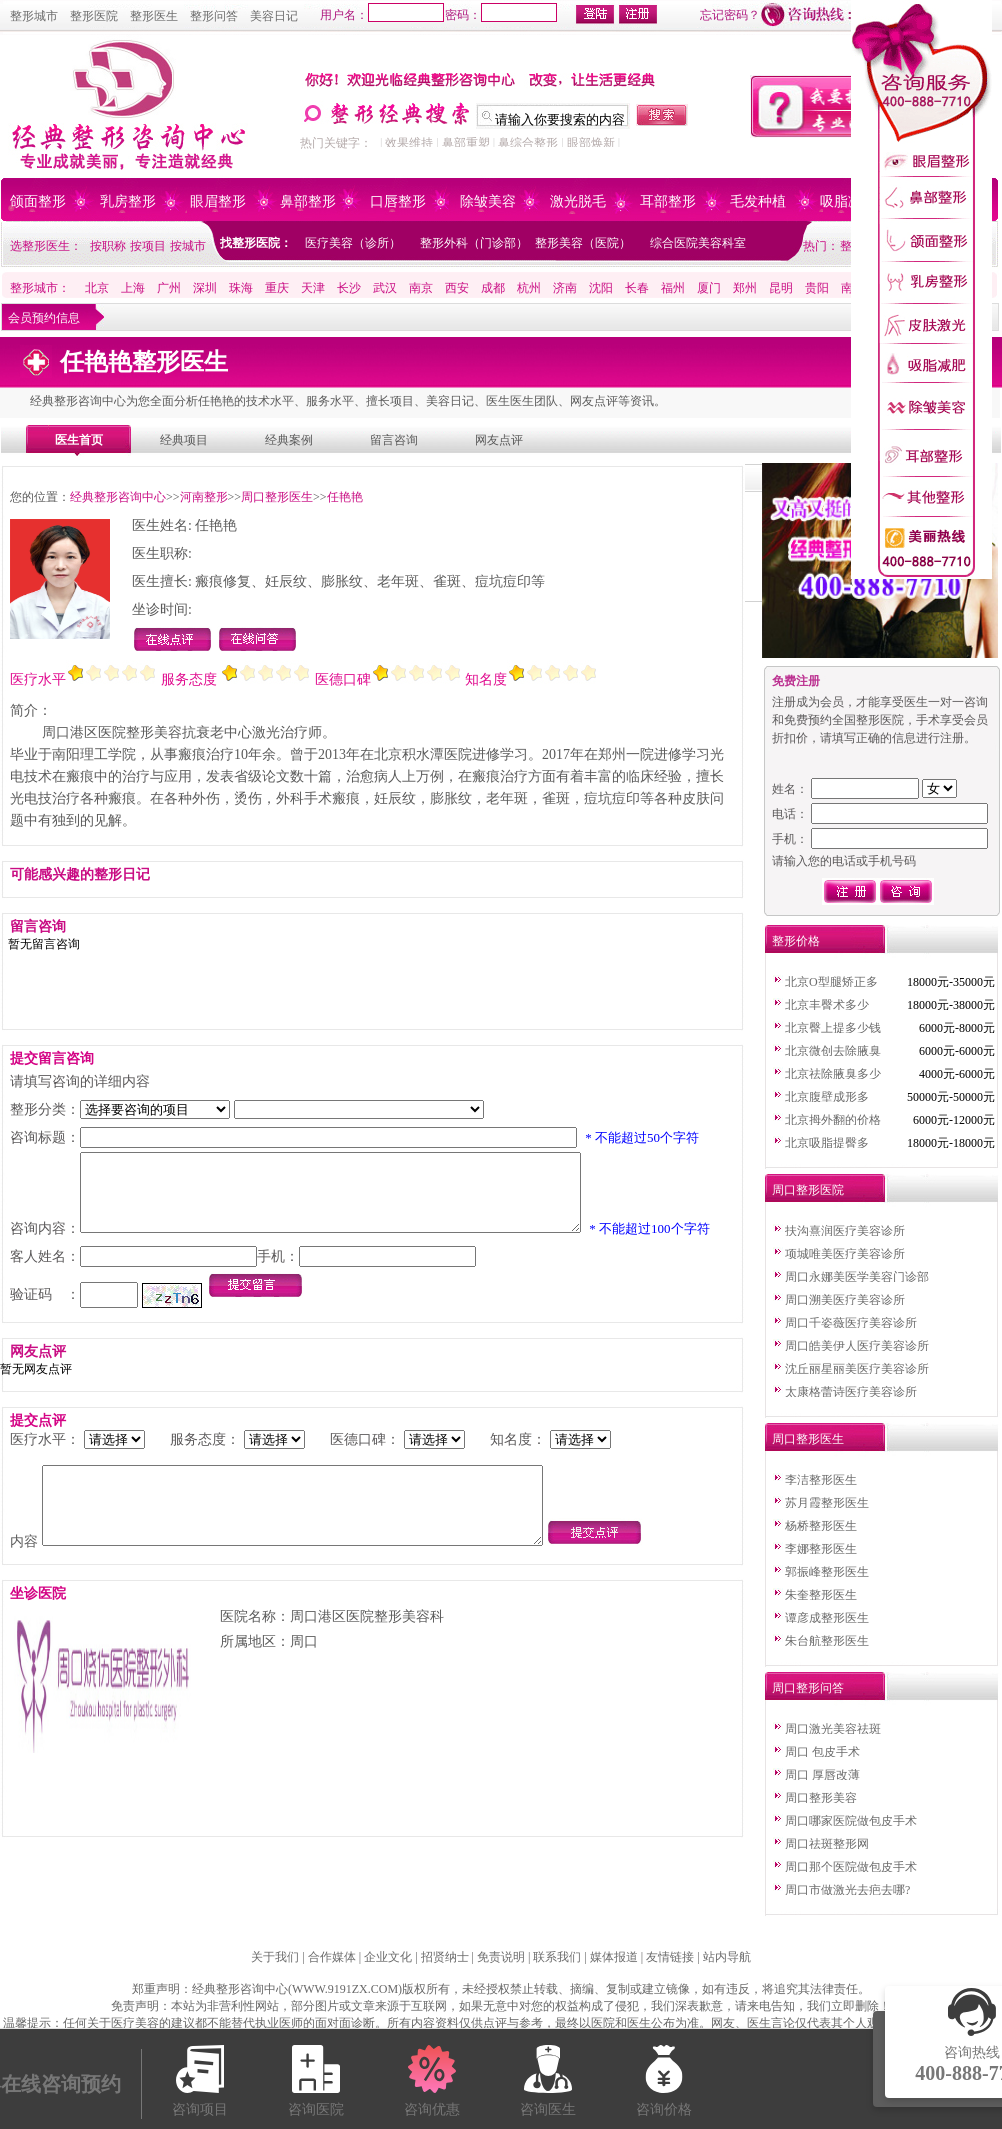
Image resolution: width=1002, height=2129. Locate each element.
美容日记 (274, 16)
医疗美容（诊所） (353, 243)
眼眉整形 (218, 201)
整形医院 (94, 16)
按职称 (108, 246)
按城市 (188, 246)
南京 (421, 288)
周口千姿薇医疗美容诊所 (851, 1323)
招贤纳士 (445, 1957)
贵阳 (817, 288)
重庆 (277, 288)
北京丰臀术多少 (827, 1005)
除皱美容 (488, 201)
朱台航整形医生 (827, 1641)
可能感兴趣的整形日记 (80, 874)
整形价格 (796, 941)
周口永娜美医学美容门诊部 (857, 1277)
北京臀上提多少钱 (833, 1028)
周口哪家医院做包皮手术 (851, 1821)
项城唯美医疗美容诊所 (845, 1254)
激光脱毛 (578, 201)
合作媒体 (332, 1957)
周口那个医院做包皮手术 (851, 1867)
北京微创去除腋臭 (833, 1051)
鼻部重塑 (466, 143)
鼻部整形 (308, 201)
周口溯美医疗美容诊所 (845, 1300)
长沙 (349, 288)
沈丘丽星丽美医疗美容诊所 (857, 1369)
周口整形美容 (821, 1798)
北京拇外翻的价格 (833, 1120)
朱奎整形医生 (821, 1595)
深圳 (205, 288)
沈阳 (601, 288)
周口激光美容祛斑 (833, 1729)
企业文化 (388, 1957)
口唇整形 (398, 201)
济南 (565, 288)
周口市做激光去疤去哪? (847, 1890)
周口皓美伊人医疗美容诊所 (857, 1346)
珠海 (241, 288)
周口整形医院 (808, 1190)
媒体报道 (614, 1957)
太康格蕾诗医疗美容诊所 (851, 1392)
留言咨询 (394, 440)
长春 (637, 288)
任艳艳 (345, 497)
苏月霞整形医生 (827, 1503)
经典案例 (289, 440)
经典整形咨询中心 (118, 497)
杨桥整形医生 (821, 1526)
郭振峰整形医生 (827, 1572)
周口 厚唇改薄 (822, 1775)
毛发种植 (758, 201)
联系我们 (557, 1957)
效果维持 (409, 143)
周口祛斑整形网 (827, 1844)
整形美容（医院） (583, 243)
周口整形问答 (808, 1688)
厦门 (709, 288)
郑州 (745, 288)
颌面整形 (38, 201)
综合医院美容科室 (698, 243)
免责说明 (501, 1957)
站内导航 (727, 1957)
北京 (97, 288)
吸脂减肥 (848, 201)
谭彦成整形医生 (827, 1618)
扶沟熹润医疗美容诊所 (845, 1231)
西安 (457, 288)
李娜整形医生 (821, 1549)
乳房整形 (128, 201)
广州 (169, 288)
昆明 (781, 288)
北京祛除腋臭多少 (833, 1074)
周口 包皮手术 (822, 1752)
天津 (313, 288)
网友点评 (499, 440)
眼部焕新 (591, 143)
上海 (133, 288)
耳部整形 (668, 201)
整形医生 (154, 16)
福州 (673, 288)
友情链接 (670, 1957)
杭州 (529, 288)
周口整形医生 (277, 497)
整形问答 (214, 16)
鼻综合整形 (528, 143)
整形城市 (34, 16)
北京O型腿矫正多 (831, 982)
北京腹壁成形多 (827, 1097)
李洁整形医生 (821, 1480)
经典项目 (184, 440)
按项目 (148, 246)
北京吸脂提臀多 (827, 1143)
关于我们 (275, 1957)
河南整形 (204, 497)
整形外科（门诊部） (474, 243)
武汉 (385, 288)
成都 (493, 288)
